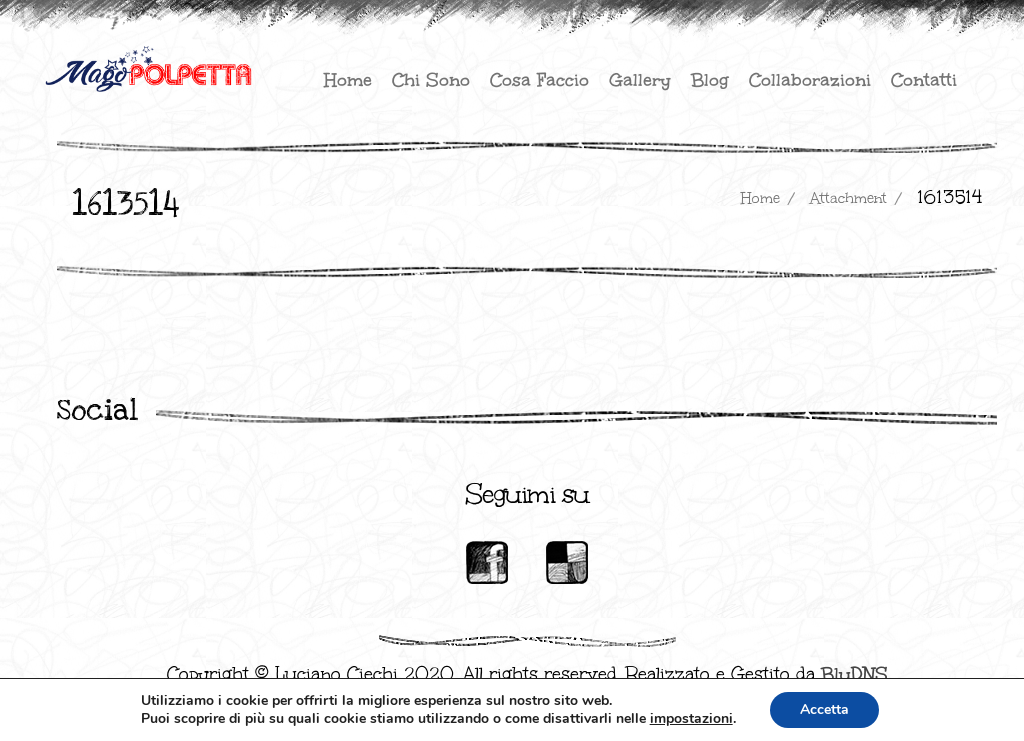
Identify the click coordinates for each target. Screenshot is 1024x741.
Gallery (640, 80)
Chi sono (431, 80)
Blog (710, 80)
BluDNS (854, 674)
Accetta (824, 709)
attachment (848, 198)
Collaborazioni (810, 80)
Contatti (924, 80)
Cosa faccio (539, 80)
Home (348, 80)
